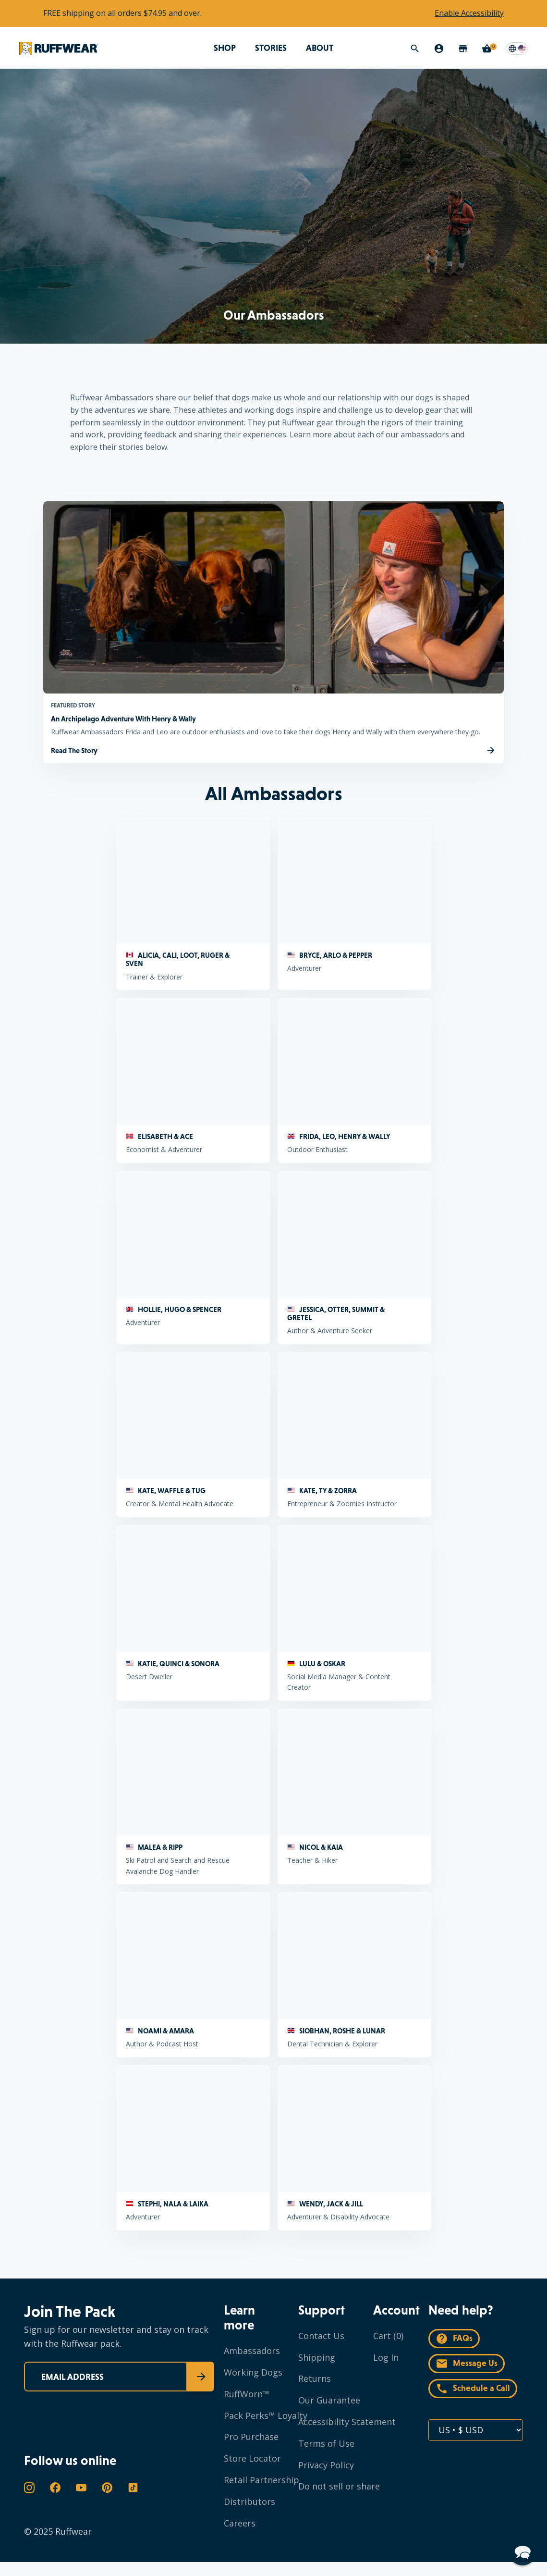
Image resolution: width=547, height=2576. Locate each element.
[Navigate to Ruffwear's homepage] (58, 48)
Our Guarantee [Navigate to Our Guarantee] (329, 2400)
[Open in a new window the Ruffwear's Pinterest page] (107, 2487)
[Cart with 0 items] (487, 48)
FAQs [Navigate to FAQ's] (454, 2338)
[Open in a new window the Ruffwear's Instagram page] (29, 2487)
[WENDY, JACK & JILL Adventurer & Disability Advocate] (354, 2147)
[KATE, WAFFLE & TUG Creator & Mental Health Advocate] (193, 1434)
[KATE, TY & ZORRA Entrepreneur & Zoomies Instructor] (354, 1434)
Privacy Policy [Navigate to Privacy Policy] (326, 2465)
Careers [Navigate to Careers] (239, 2523)
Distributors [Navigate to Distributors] (249, 2501)
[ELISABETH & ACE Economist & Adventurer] (193, 1080)
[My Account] (439, 48)
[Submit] (200, 2376)
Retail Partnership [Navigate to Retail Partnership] (261, 2480)
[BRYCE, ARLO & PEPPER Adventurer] (354, 903)
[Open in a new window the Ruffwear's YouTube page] (81, 2487)
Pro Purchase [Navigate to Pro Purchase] (251, 2436)
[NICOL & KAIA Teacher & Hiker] (354, 1796)
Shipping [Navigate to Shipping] (316, 2357)
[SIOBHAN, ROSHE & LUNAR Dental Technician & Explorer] (354, 1974)
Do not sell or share (339, 2486)
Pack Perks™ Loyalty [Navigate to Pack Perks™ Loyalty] (265, 2415)
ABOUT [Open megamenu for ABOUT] (319, 48)
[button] (522, 2551)
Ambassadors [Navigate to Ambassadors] (252, 2350)
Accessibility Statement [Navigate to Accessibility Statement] (347, 2421)
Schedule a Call (473, 2388)
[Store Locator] (463, 48)
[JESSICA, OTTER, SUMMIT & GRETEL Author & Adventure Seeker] (354, 1257)
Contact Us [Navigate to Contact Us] (321, 2335)
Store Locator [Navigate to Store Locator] (252, 2458)
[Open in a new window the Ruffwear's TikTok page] (133, 2487)
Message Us (467, 2363)
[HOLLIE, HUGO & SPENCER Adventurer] (193, 1257)
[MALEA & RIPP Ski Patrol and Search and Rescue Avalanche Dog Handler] (193, 1796)
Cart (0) (388, 2335)
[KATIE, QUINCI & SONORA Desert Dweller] (193, 1613)
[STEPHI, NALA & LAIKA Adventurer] (193, 2147)
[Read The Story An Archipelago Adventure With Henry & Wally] (273, 750)
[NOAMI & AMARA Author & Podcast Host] (193, 1974)
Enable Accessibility (469, 13)
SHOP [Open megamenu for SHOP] (225, 48)
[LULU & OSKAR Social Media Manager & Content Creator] (354, 1613)
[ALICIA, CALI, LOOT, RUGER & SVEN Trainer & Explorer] (193, 903)
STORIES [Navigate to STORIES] (271, 48)
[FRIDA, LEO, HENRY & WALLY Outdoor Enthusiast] (354, 1080)
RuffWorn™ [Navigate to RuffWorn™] (246, 2394)
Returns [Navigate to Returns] (314, 2378)
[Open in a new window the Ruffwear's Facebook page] (55, 2487)
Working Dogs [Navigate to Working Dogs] (253, 2372)
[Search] (415, 48)
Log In (386, 2357)
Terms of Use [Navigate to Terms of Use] (326, 2443)
